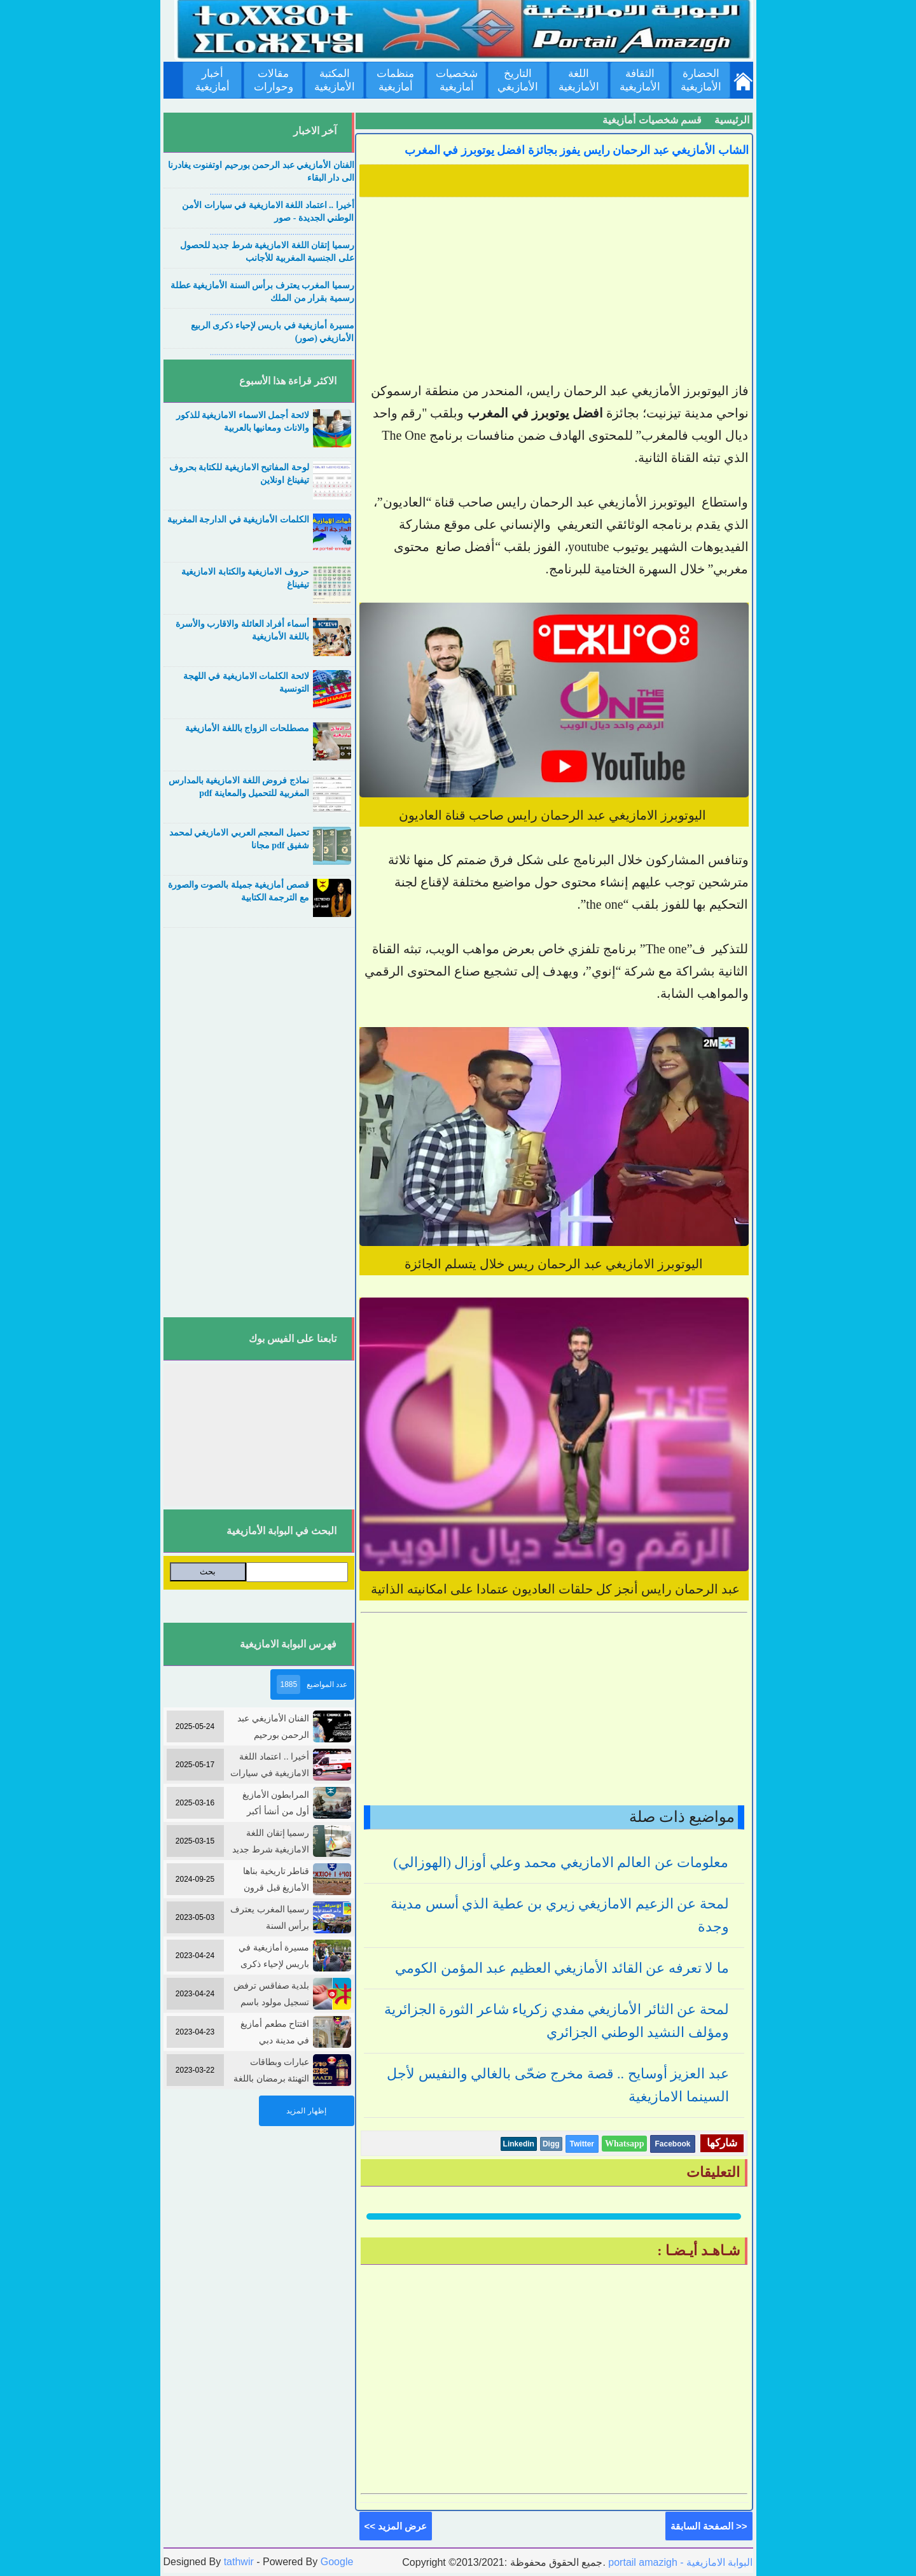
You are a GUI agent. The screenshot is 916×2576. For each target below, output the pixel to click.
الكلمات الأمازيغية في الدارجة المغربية (238, 519)
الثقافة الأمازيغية (640, 80)
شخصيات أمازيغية (457, 80)
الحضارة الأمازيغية (701, 80)
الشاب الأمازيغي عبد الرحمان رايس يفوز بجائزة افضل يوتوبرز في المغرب (577, 150)
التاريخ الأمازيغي (517, 80)
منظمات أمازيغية (395, 80)
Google (337, 2561)
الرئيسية (731, 120)
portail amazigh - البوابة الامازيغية (679, 2562)
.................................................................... (282, 192)
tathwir (239, 2561)
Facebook (672, 2143)
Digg (551, 2143)
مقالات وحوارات (273, 80)
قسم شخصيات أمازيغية (652, 120)
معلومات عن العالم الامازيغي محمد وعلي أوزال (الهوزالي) (560, 1862)
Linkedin (518, 2143)
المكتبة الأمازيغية (334, 80)
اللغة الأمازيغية (579, 80)
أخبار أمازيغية (212, 80)
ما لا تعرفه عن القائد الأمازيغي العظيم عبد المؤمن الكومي (562, 1968)
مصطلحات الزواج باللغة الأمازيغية (247, 728)
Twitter (582, 2143)
